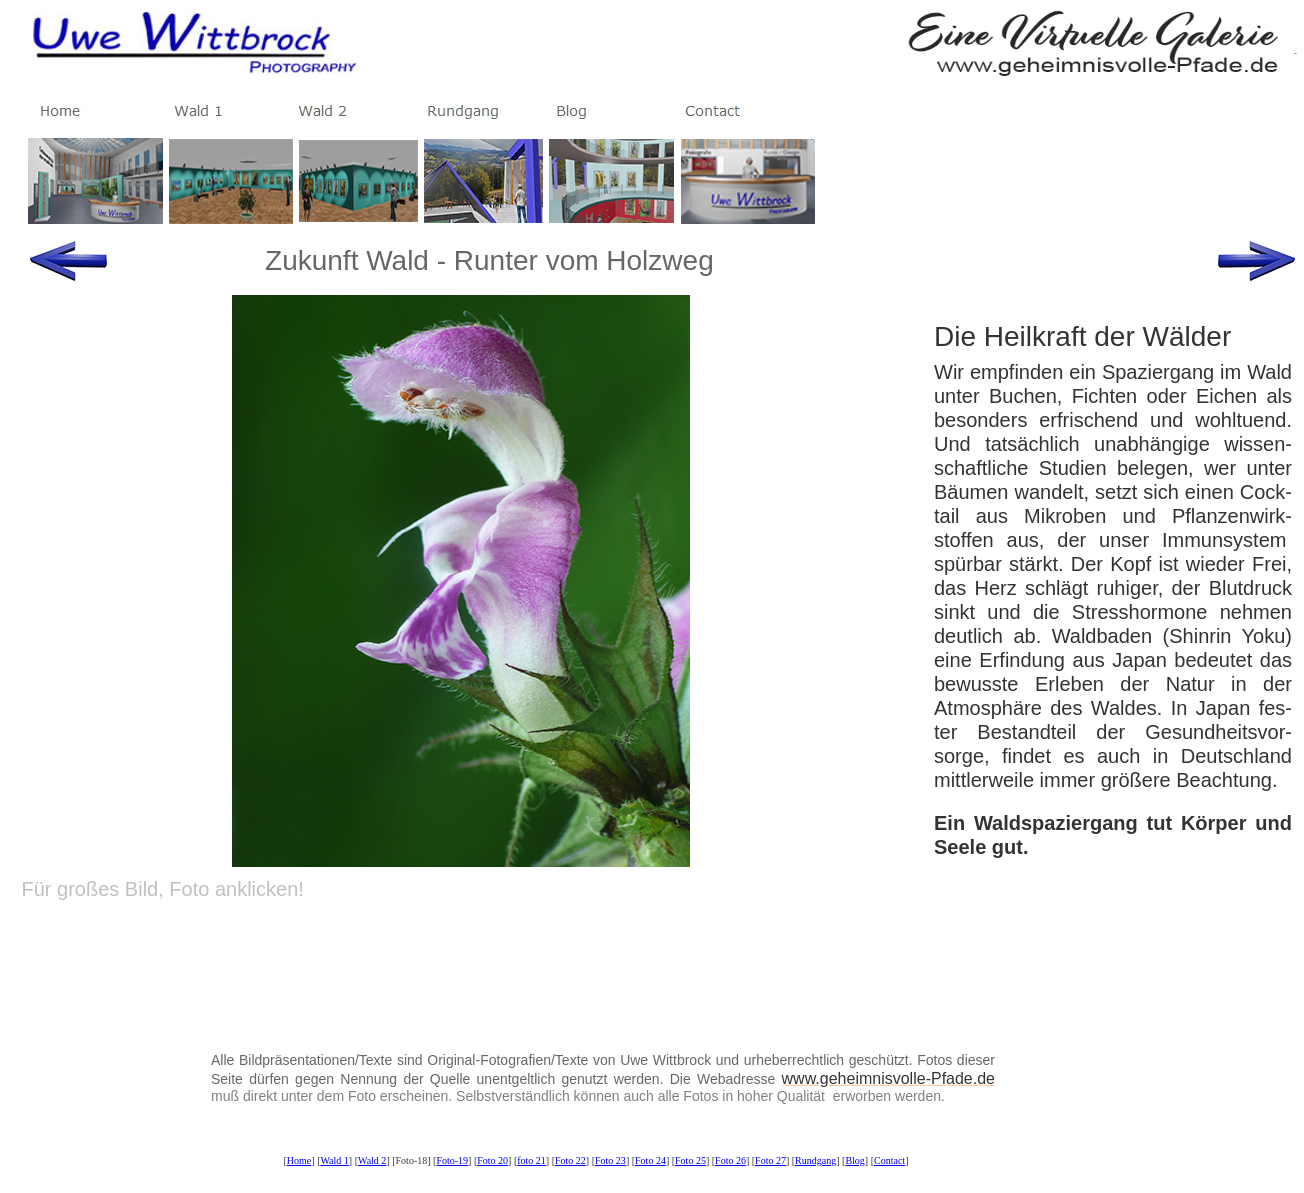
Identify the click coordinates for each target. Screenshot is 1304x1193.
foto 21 (531, 1160)
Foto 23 (610, 1160)
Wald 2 (372, 1160)
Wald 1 (334, 1160)
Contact (889, 1160)
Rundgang (815, 1160)
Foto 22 (570, 1160)
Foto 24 (650, 1160)
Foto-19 (452, 1160)
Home (299, 1160)
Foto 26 (730, 1160)
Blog (854, 1160)
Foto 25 (690, 1160)
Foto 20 (492, 1160)
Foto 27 (770, 1160)
